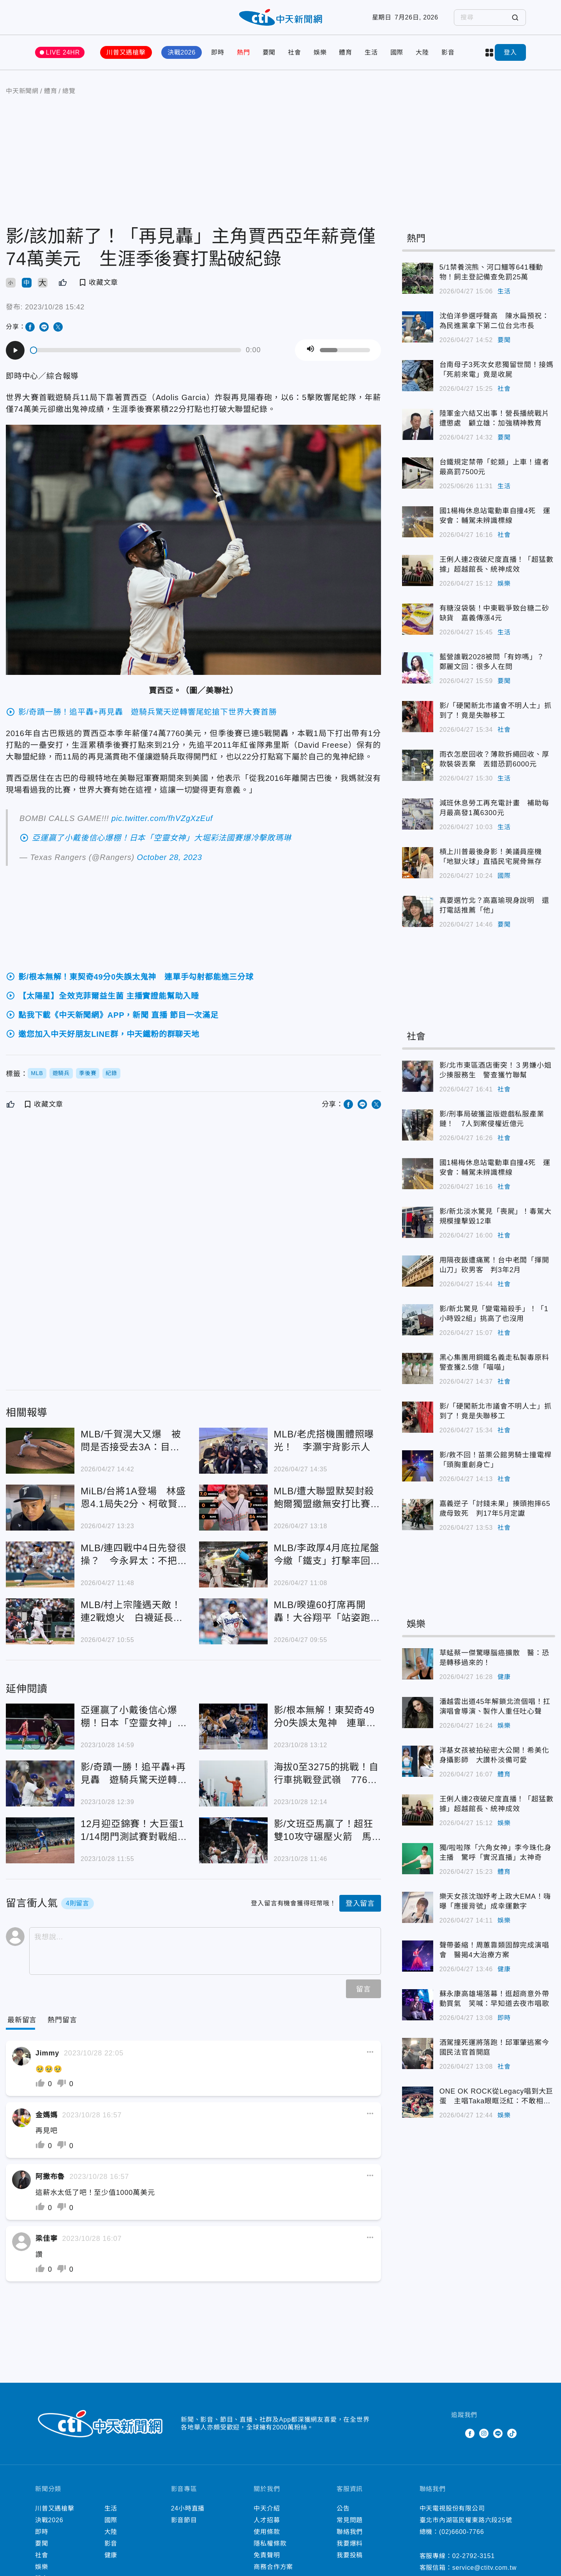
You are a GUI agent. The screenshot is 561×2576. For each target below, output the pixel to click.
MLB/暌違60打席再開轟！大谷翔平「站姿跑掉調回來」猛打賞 (327, 1612)
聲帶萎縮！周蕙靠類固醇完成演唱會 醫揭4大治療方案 (494, 1950)
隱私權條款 (270, 2543)
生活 (371, 52)
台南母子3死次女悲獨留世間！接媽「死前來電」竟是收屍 (496, 369)
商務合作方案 (273, 2567)
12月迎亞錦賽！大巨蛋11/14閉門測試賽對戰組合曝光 (134, 1831)
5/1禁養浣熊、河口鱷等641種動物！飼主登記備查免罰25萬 (491, 272)
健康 (504, 1677)
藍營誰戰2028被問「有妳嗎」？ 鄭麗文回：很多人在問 (495, 662)
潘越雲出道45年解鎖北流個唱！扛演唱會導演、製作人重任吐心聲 (494, 1706)
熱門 (243, 52)
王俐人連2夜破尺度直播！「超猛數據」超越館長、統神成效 (496, 564)
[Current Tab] (22, 2020)
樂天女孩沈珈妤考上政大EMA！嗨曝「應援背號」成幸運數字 (495, 1901)
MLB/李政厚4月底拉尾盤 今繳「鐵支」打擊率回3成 (327, 1555)
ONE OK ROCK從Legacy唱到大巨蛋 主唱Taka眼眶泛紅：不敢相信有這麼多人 (496, 2096)
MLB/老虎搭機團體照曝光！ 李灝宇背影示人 (324, 1440)
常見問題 (350, 2520)
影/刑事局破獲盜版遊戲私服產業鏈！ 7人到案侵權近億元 (491, 1119)
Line (498, 2433)
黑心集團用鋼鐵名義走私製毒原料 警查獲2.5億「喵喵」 (497, 1362)
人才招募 (267, 2520)
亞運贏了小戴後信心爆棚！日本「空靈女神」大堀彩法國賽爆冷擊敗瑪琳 (134, 1717)
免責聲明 (267, 2555)
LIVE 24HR (63, 52)
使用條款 (267, 2531)
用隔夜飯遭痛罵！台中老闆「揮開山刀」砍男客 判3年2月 (494, 1265)
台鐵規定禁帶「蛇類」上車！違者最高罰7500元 (494, 467)
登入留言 (360, 1903)
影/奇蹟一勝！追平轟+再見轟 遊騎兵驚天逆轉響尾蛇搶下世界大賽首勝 (134, 1774)
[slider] (136, 350)
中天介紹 (267, 2508)
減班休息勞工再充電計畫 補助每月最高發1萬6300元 (494, 808)
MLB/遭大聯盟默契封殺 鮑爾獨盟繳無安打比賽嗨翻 (327, 1498)
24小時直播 (188, 2508)
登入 (510, 52)
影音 (448, 52)
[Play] (15, 350)
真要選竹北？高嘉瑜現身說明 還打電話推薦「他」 (494, 905)
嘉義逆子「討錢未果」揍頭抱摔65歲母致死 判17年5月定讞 (494, 1508)
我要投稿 (350, 2555)
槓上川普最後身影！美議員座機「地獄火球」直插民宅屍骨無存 (490, 856)
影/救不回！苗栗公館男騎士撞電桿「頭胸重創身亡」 (495, 1460)
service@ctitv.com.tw (484, 2567)
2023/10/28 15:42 (55, 307)
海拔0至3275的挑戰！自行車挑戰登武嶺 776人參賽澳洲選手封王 (326, 1774)
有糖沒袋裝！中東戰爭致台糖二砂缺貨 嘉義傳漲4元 (494, 613)
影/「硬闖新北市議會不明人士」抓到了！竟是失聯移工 (495, 710)
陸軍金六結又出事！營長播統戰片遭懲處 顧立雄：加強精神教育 (494, 418)
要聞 (269, 52)
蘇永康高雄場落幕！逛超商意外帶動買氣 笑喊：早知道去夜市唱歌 (494, 1998)
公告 (343, 2508)
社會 (294, 52)
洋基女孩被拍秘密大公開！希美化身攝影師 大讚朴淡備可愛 (494, 1755)
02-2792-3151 (473, 2556)
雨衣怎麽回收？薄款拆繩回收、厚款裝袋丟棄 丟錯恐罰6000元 (494, 759)
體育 (345, 52)
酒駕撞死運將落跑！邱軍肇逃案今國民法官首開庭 (494, 2047)
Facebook (470, 2433)
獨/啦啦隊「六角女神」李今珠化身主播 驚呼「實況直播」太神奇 (495, 1852)
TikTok (512, 2433)
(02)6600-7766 (461, 2531)
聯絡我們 (350, 2531)
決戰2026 (182, 52)
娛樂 (320, 52)
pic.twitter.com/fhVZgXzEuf (162, 818)
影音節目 (184, 2520)
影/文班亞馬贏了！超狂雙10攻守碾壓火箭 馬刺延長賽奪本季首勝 (323, 1831)
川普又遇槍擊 (126, 52)
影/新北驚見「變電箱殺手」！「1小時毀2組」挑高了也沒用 (494, 1313)
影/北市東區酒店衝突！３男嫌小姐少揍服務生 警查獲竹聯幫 (495, 1070)
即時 (217, 52)
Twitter (455, 2433)
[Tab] (62, 2020)
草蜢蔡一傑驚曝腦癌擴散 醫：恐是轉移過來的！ (494, 1658)
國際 (397, 52)
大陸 (422, 52)
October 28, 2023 (169, 857)
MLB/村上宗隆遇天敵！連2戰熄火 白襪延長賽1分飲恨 (132, 1612)
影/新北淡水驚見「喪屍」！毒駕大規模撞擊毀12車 (495, 1216)
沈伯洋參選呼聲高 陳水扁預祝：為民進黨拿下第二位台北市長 (494, 321)
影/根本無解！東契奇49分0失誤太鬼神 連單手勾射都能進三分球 (325, 1717)
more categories (489, 52)
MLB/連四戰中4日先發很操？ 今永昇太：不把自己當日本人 (134, 1555)
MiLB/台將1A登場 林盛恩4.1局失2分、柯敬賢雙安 (134, 1498)
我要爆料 (350, 2543)
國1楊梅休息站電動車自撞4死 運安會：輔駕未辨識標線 (494, 515)
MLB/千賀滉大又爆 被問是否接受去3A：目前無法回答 (131, 1441)
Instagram (484, 2433)
